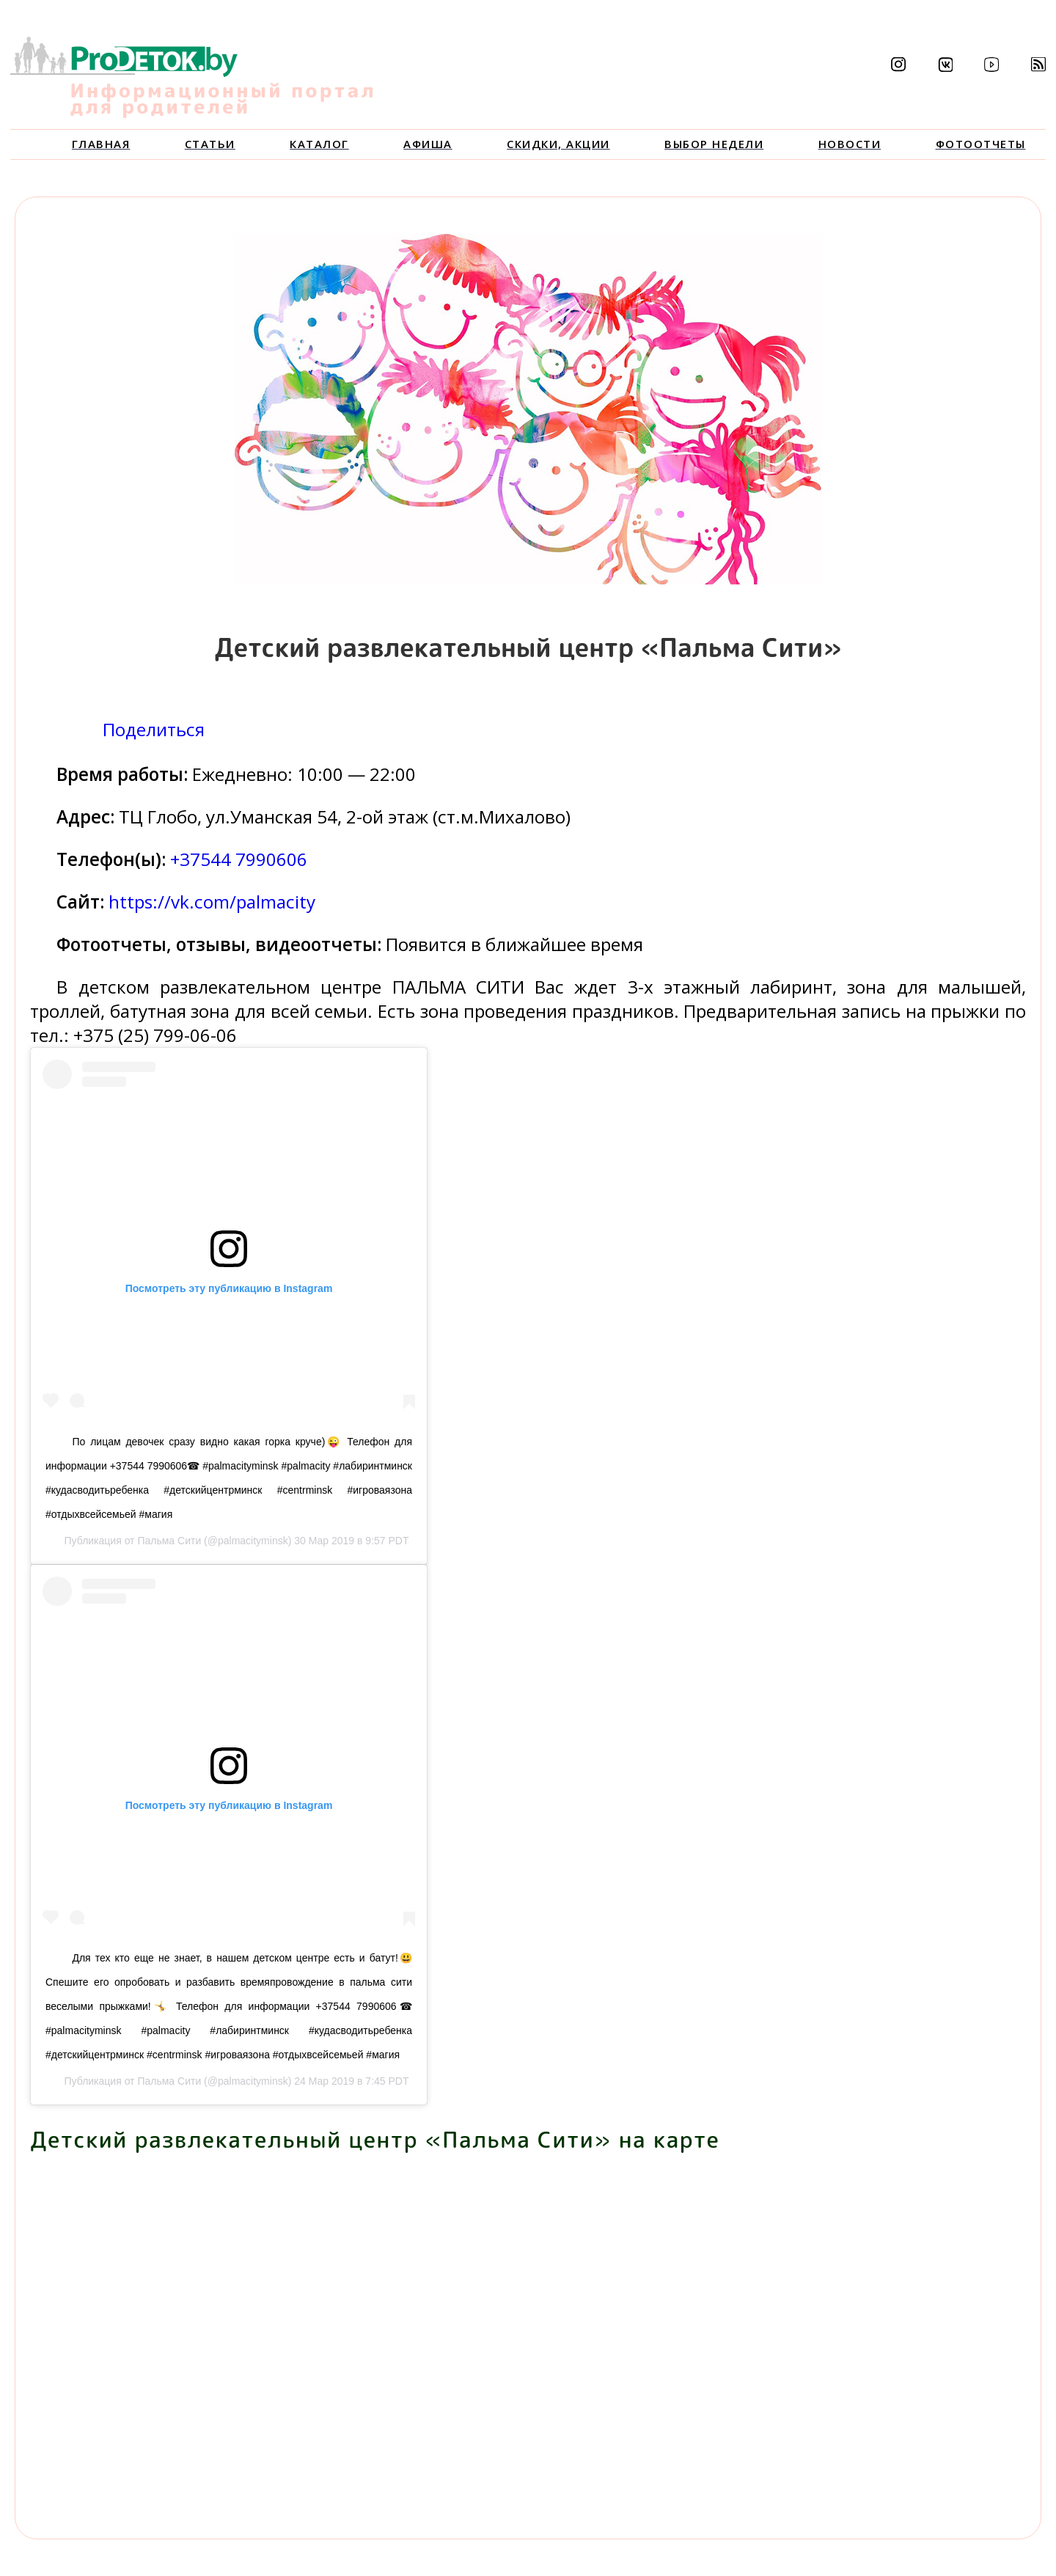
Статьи (210, 143)
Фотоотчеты (981, 143)
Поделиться (154, 729)
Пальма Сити (169, 1540)
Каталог (319, 143)
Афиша (427, 143)
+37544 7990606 (238, 859)
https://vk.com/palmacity (212, 901)
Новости (849, 143)
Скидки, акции (558, 143)
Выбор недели (713, 143)
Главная (101, 143)
